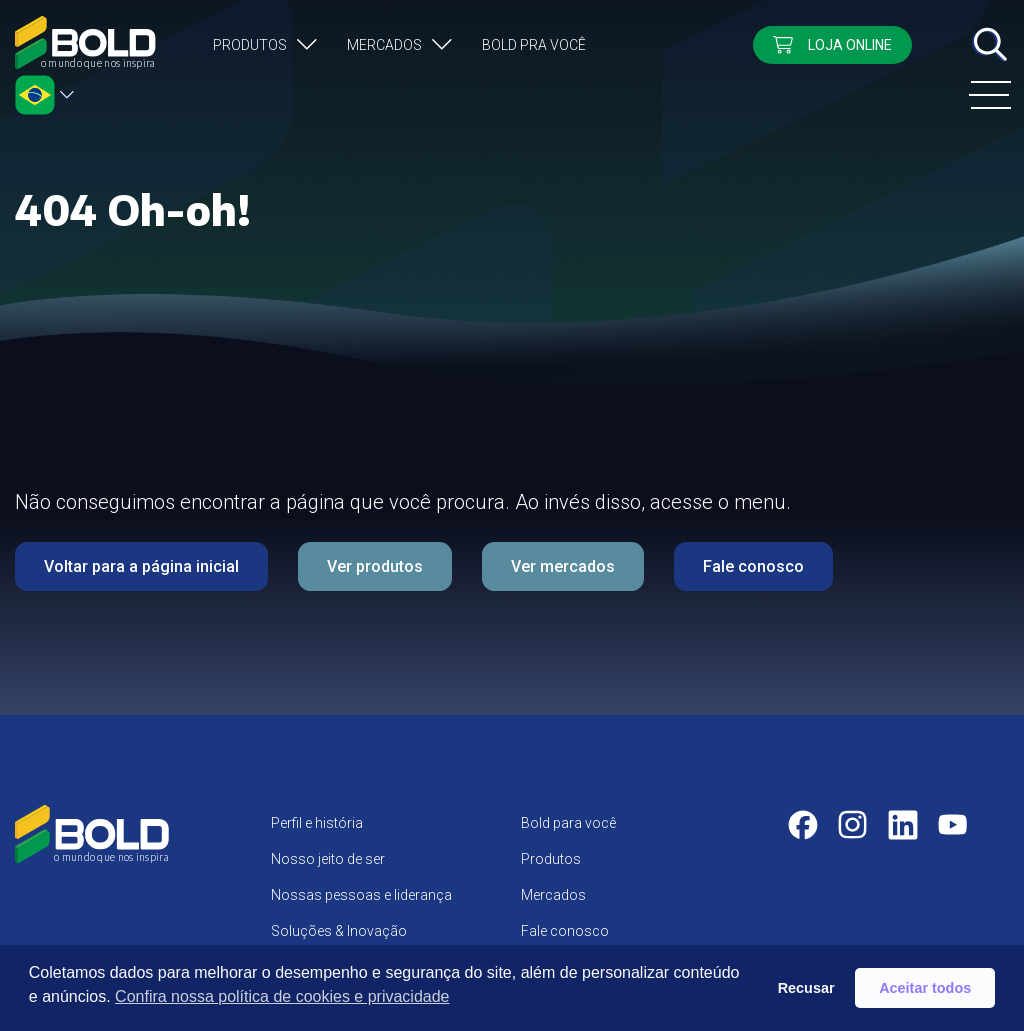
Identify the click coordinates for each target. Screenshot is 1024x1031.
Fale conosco (753, 566)
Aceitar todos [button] (925, 988)
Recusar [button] (806, 988)
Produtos (250, 45)
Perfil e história (317, 823)
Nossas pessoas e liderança (361, 895)
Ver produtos (375, 566)
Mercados (384, 45)
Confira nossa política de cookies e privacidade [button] (282, 996)
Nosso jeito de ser (328, 859)
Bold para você (568, 823)
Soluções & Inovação (339, 931)
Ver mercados (563, 566)
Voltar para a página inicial (141, 566)
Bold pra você (534, 45)
